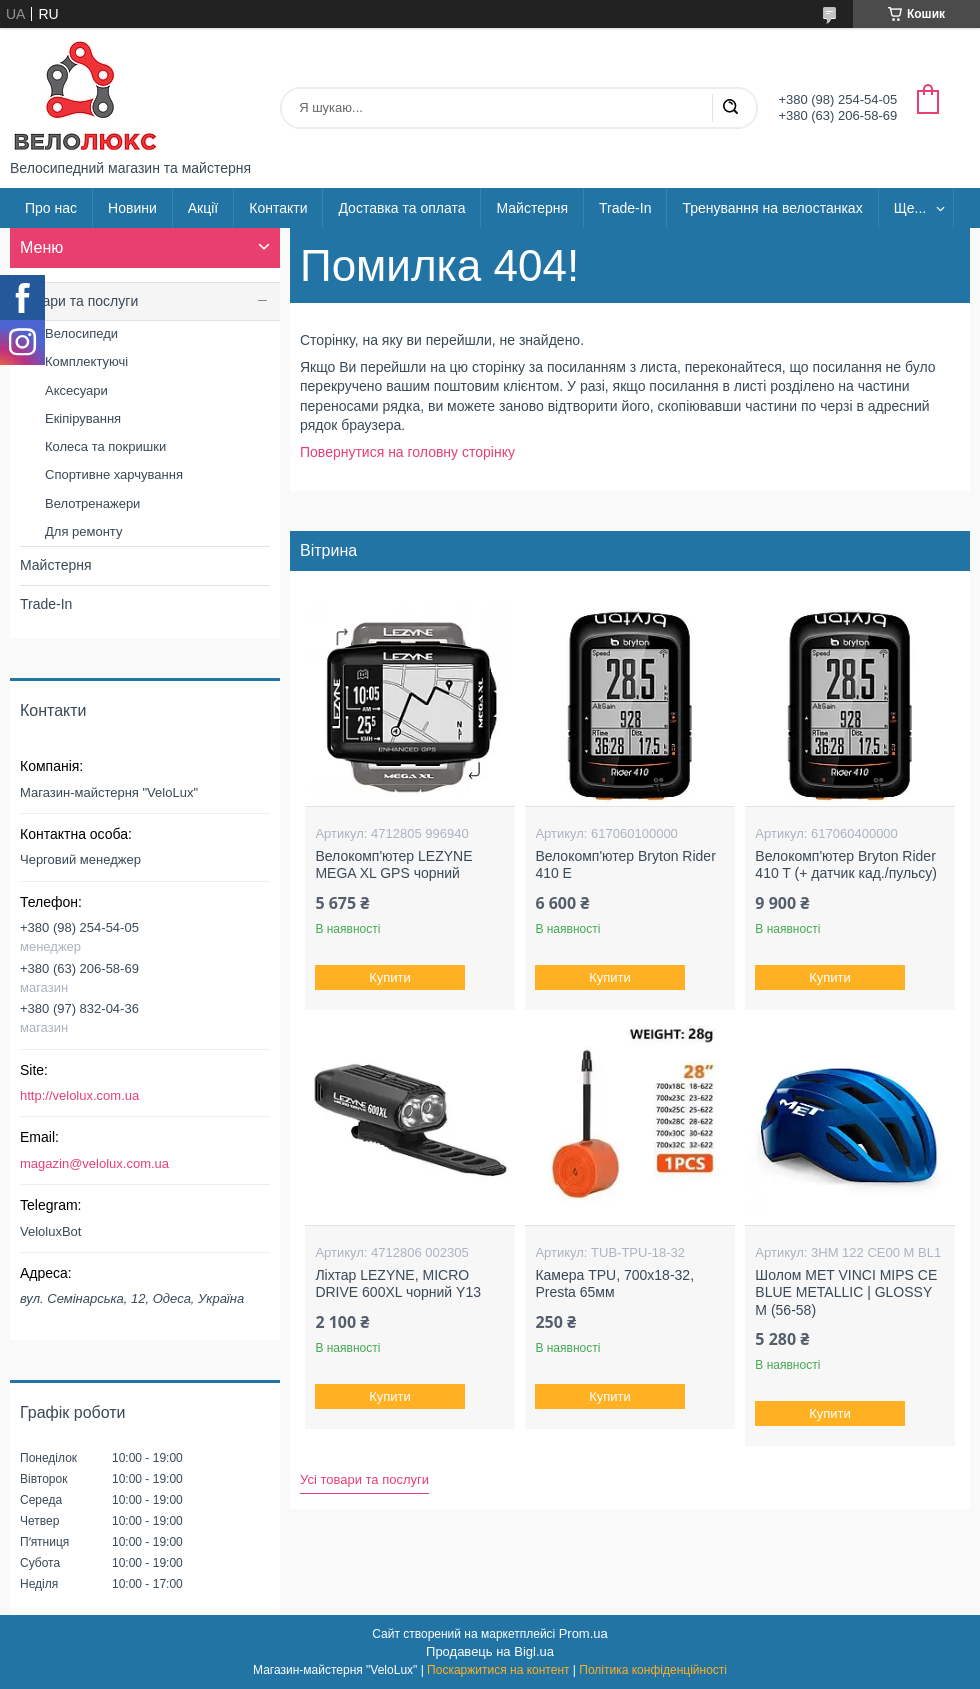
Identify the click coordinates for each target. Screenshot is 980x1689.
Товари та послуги (79, 301)
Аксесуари (76, 390)
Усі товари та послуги (364, 1479)
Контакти (278, 208)
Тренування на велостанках (772, 208)
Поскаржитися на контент (498, 1670)
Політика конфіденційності (653, 1670)
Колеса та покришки (105, 446)
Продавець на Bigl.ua (490, 1651)
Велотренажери (92, 503)
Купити (391, 977)
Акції (203, 208)
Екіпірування (83, 418)
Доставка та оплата (401, 208)
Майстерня (532, 208)
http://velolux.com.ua (79, 1095)
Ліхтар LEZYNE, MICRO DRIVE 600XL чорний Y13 (398, 1284)
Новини (132, 208)
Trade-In (625, 208)
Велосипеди (81, 333)
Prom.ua (583, 1633)
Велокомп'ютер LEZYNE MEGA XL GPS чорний (393, 865)
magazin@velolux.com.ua (94, 1163)
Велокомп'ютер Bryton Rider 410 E (625, 865)
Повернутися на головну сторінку (407, 452)
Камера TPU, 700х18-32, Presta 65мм (614, 1284)
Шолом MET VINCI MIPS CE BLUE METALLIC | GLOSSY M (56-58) (846, 1292)
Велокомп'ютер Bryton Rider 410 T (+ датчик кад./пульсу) (846, 865)
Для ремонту (83, 531)
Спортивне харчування (114, 474)
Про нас (51, 208)
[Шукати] (730, 108)
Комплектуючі (86, 361)
